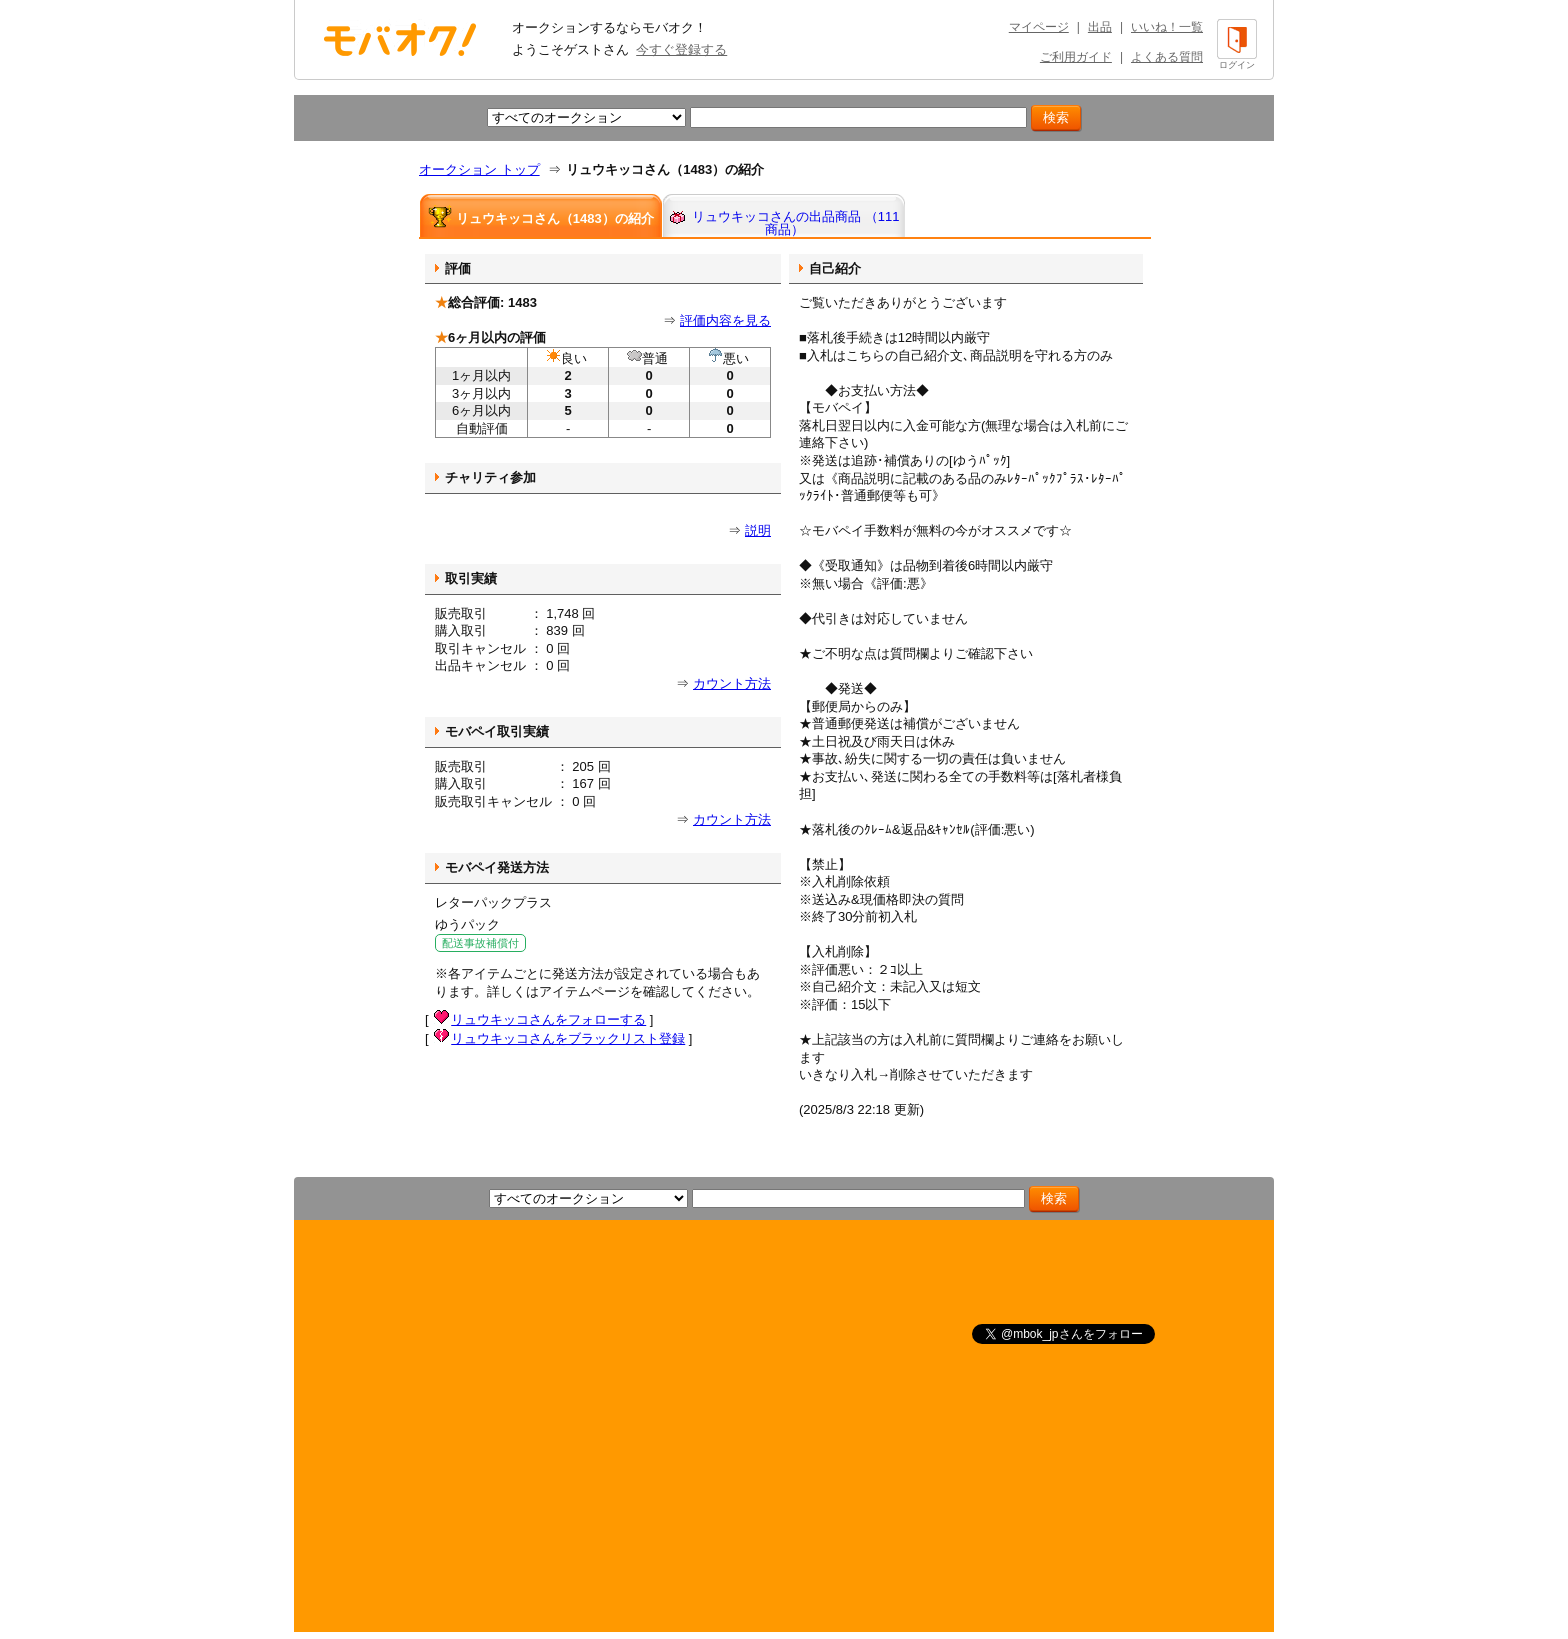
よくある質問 (1167, 57)
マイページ (1039, 27)
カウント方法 (732, 683)
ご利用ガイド (1076, 57)
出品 (1100, 27)
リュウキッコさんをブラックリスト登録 (568, 1038)
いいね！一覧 (1167, 27)
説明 (758, 530)
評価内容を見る (725, 320)
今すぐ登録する (681, 49)
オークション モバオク (400, 39)
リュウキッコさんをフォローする (548, 1019)
